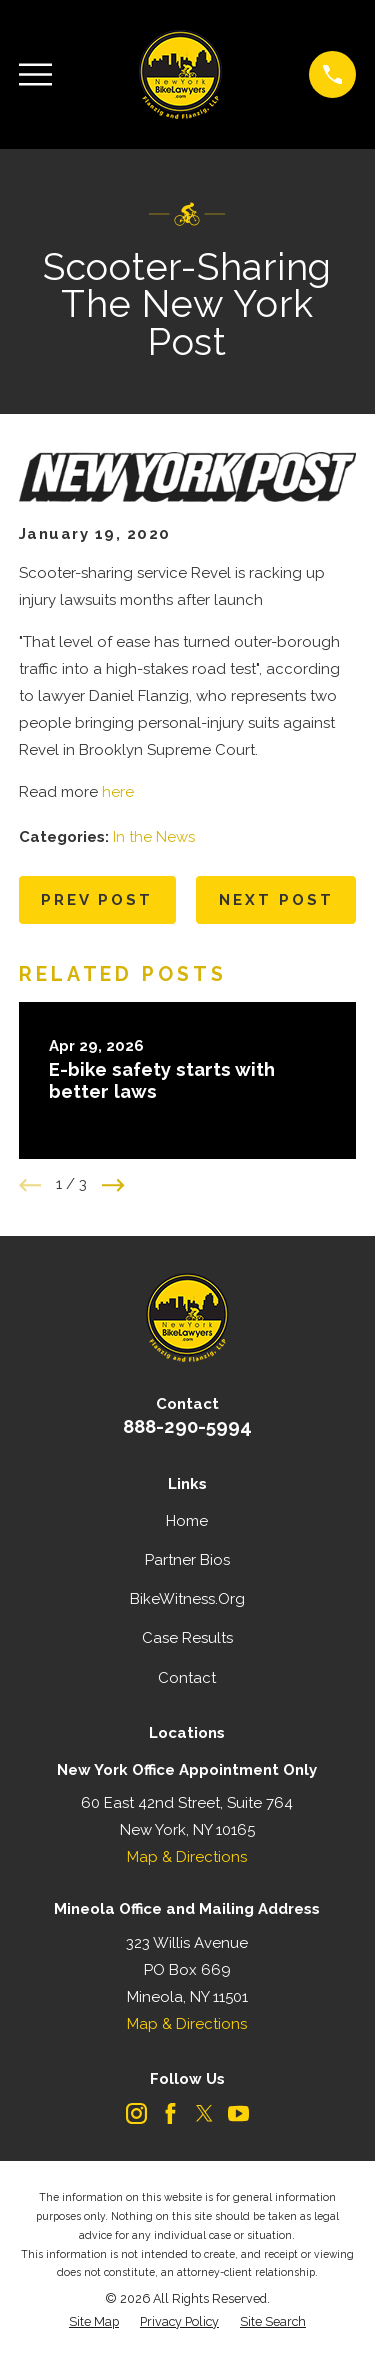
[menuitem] (94, 2322)
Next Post (276, 900)
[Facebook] (170, 2113)
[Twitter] (204, 2113)
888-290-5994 (187, 1426)
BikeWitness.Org (187, 1599)
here (118, 792)
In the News (154, 837)
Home (187, 1521)
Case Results (187, 1638)
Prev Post (97, 900)
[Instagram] (136, 2113)
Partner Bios (187, 1560)
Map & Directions (187, 1857)
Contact (187, 1678)
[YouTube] (238, 2113)
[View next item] (113, 1185)
